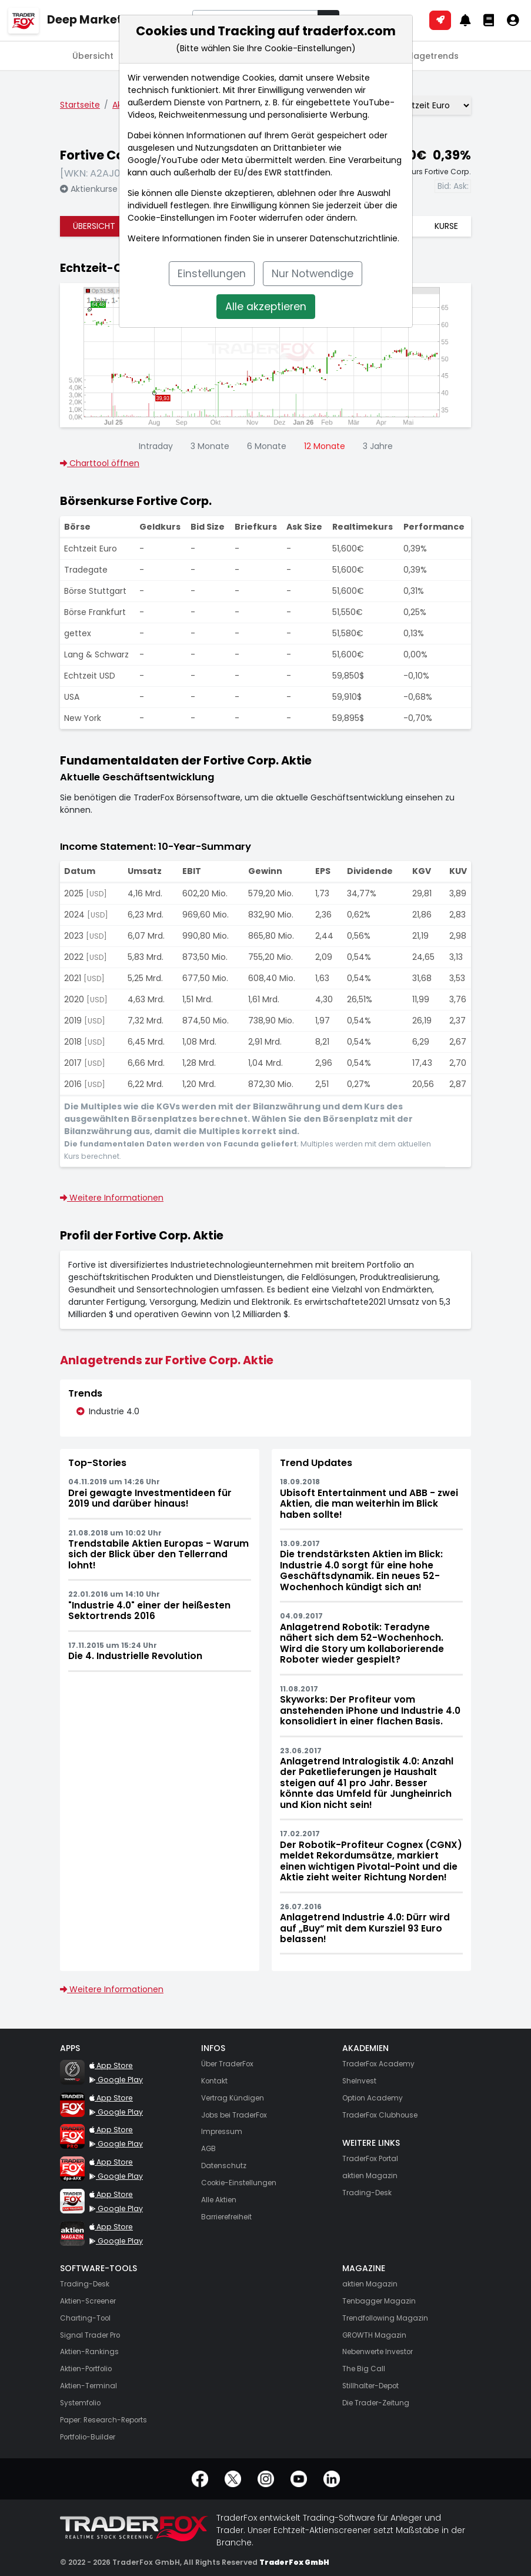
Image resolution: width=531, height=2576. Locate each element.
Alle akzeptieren (265, 307)
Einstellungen (212, 274)
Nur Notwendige (312, 274)
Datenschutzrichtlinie (354, 238)
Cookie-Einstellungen (171, 218)
